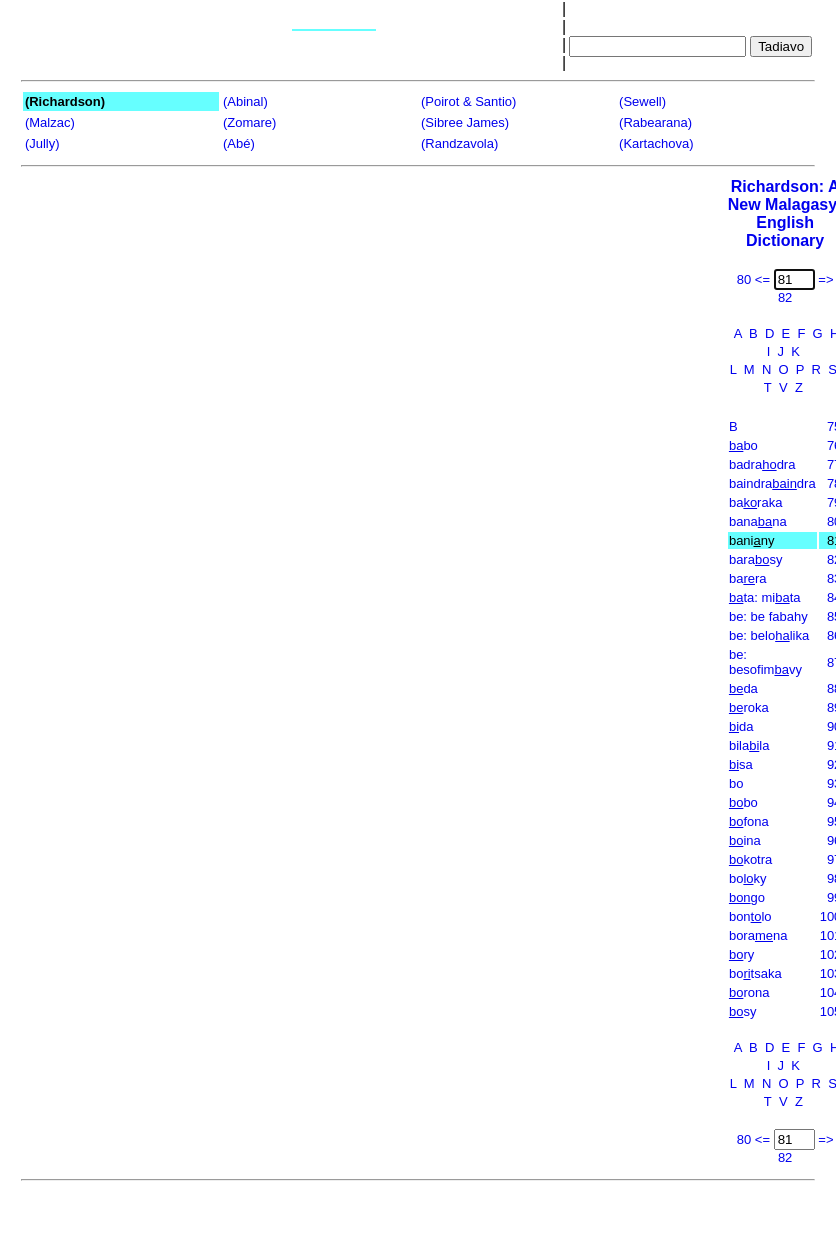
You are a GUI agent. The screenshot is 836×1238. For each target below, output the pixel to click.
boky (748, 878)
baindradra (772, 483)
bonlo (750, 916)
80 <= (753, 279)
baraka (756, 502)
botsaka (755, 973)
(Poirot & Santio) (468, 101)
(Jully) (42, 143)
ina (745, 840)
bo (743, 445)
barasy (756, 559)
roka (749, 707)
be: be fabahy (768, 616)
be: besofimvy (765, 662)
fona (749, 821)
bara (748, 578)
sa (741, 764)
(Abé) (239, 143)
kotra (750, 859)
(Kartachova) (656, 143)
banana (758, 521)
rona (749, 992)
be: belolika (769, 635)
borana (758, 935)
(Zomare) (249, 122)
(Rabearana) (655, 122)
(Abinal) (245, 101)
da (743, 688)
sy (742, 1011)
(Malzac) (50, 122)
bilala (749, 745)
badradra (762, 464)
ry (741, 954)
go (747, 897)
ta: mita (765, 597)
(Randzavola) (459, 143)
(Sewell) (642, 101)
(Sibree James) (465, 122)
